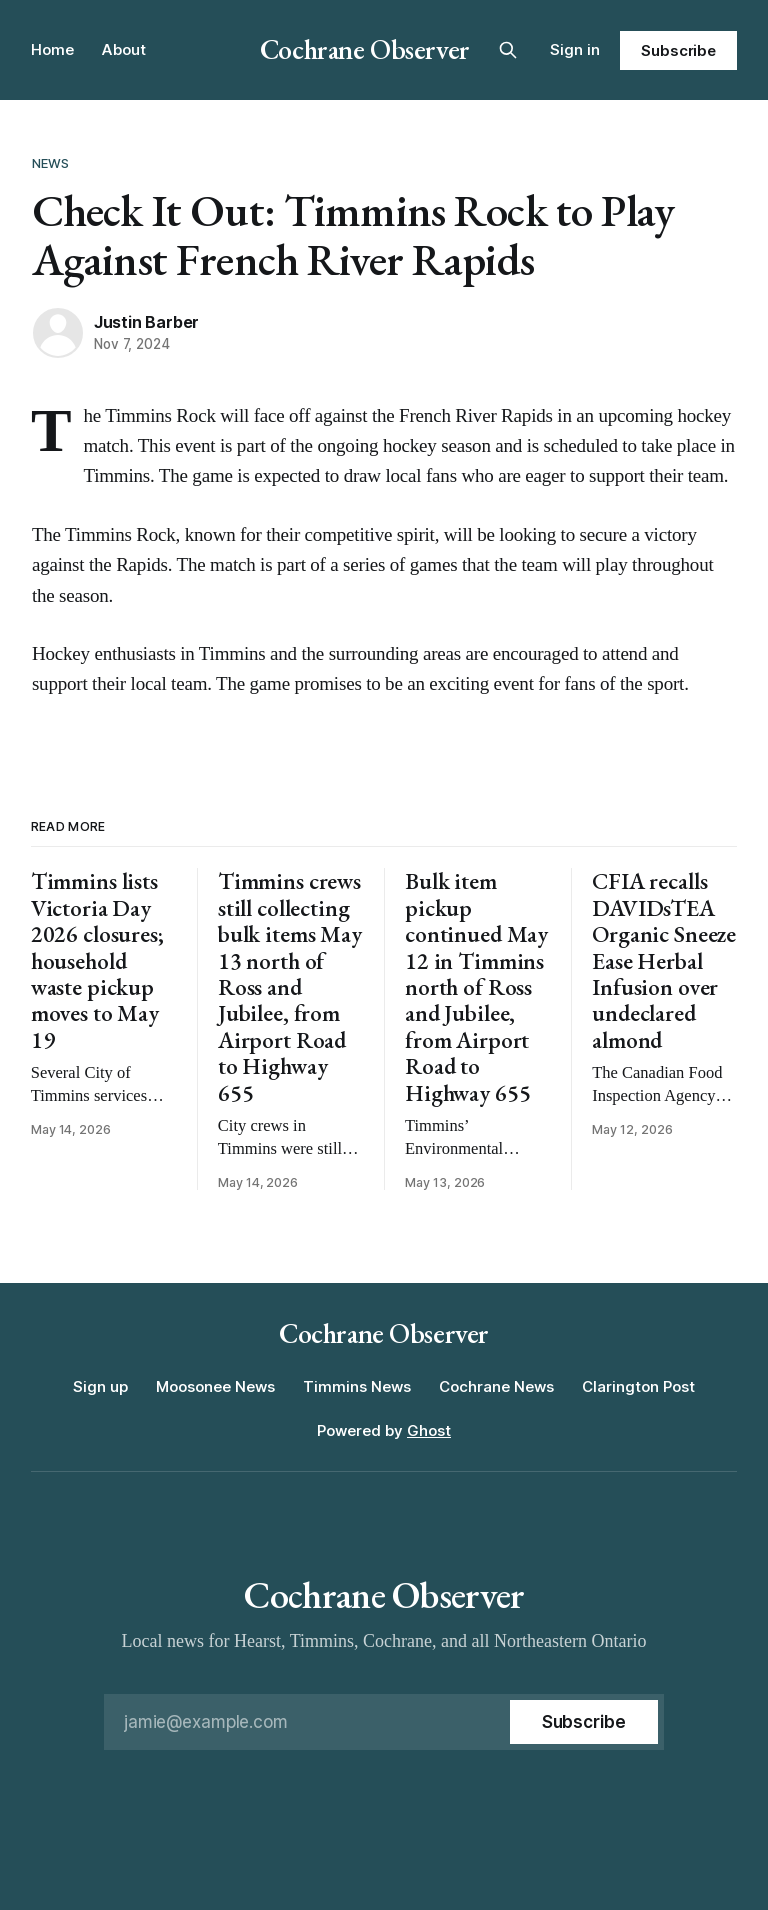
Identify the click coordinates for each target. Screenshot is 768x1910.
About (124, 49)
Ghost (429, 1430)
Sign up (100, 1386)
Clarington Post (638, 1386)
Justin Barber (146, 322)
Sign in (575, 49)
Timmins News (357, 1386)
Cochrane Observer (365, 49)
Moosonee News (215, 1386)
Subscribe (678, 50)
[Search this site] (508, 50)
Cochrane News (496, 1386)
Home (52, 49)
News (51, 163)
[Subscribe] (584, 1722)
